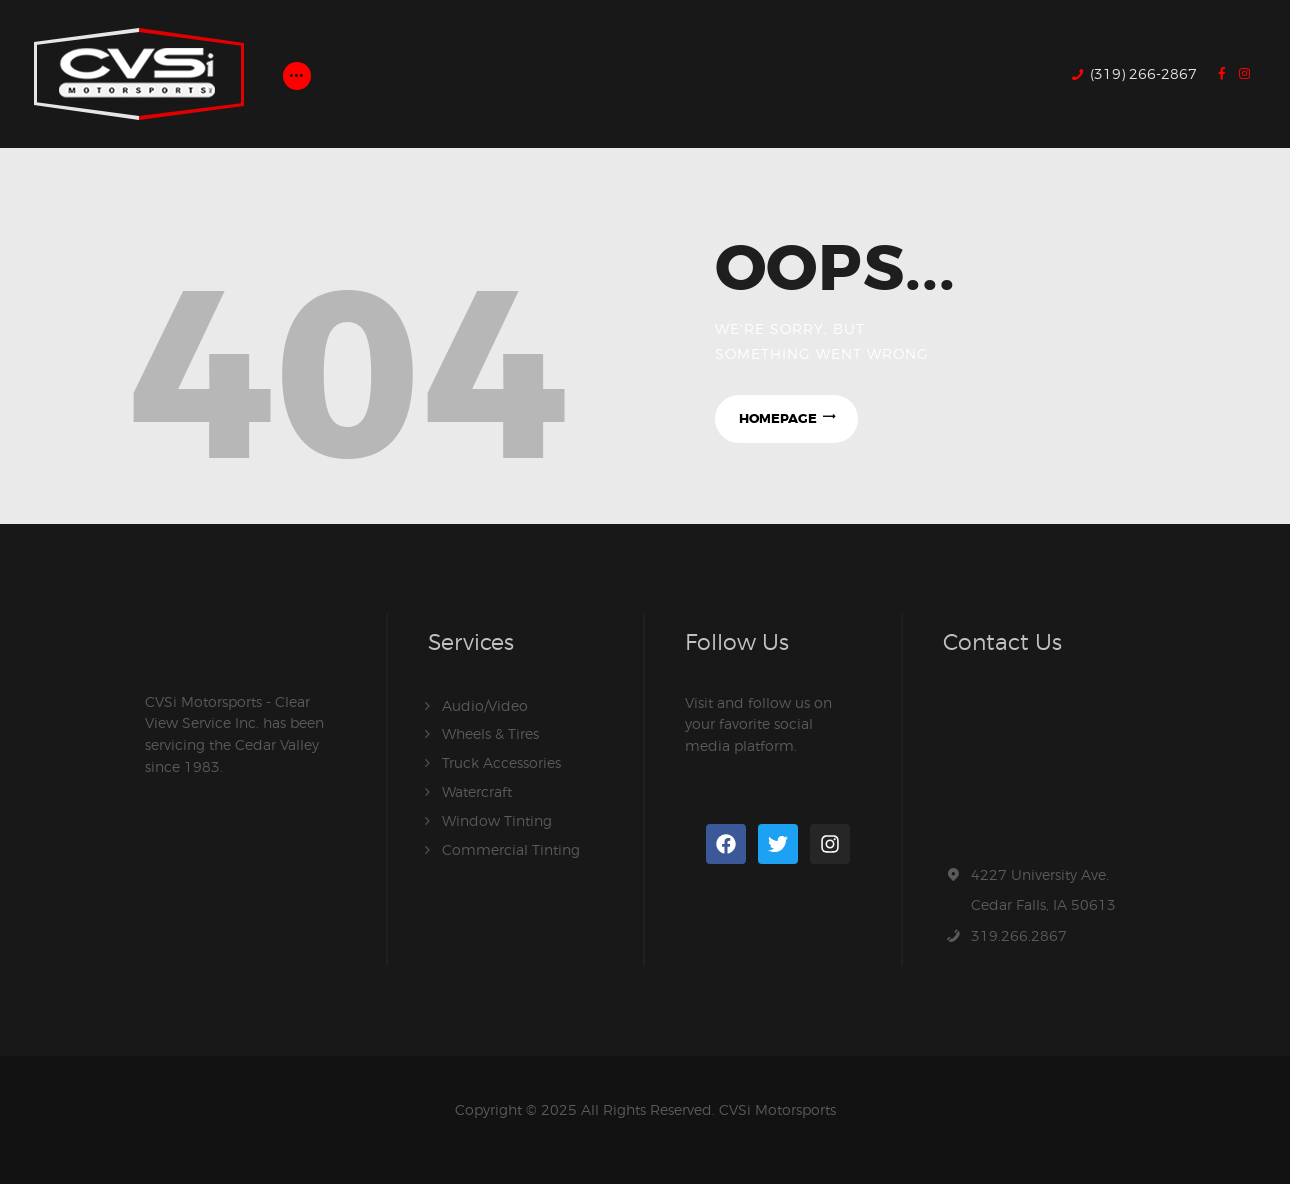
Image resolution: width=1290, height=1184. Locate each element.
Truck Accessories (501, 761)
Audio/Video (485, 705)
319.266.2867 (1019, 935)
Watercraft (477, 789)
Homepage (777, 418)
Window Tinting (497, 817)
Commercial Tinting (511, 845)
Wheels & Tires (490, 733)
